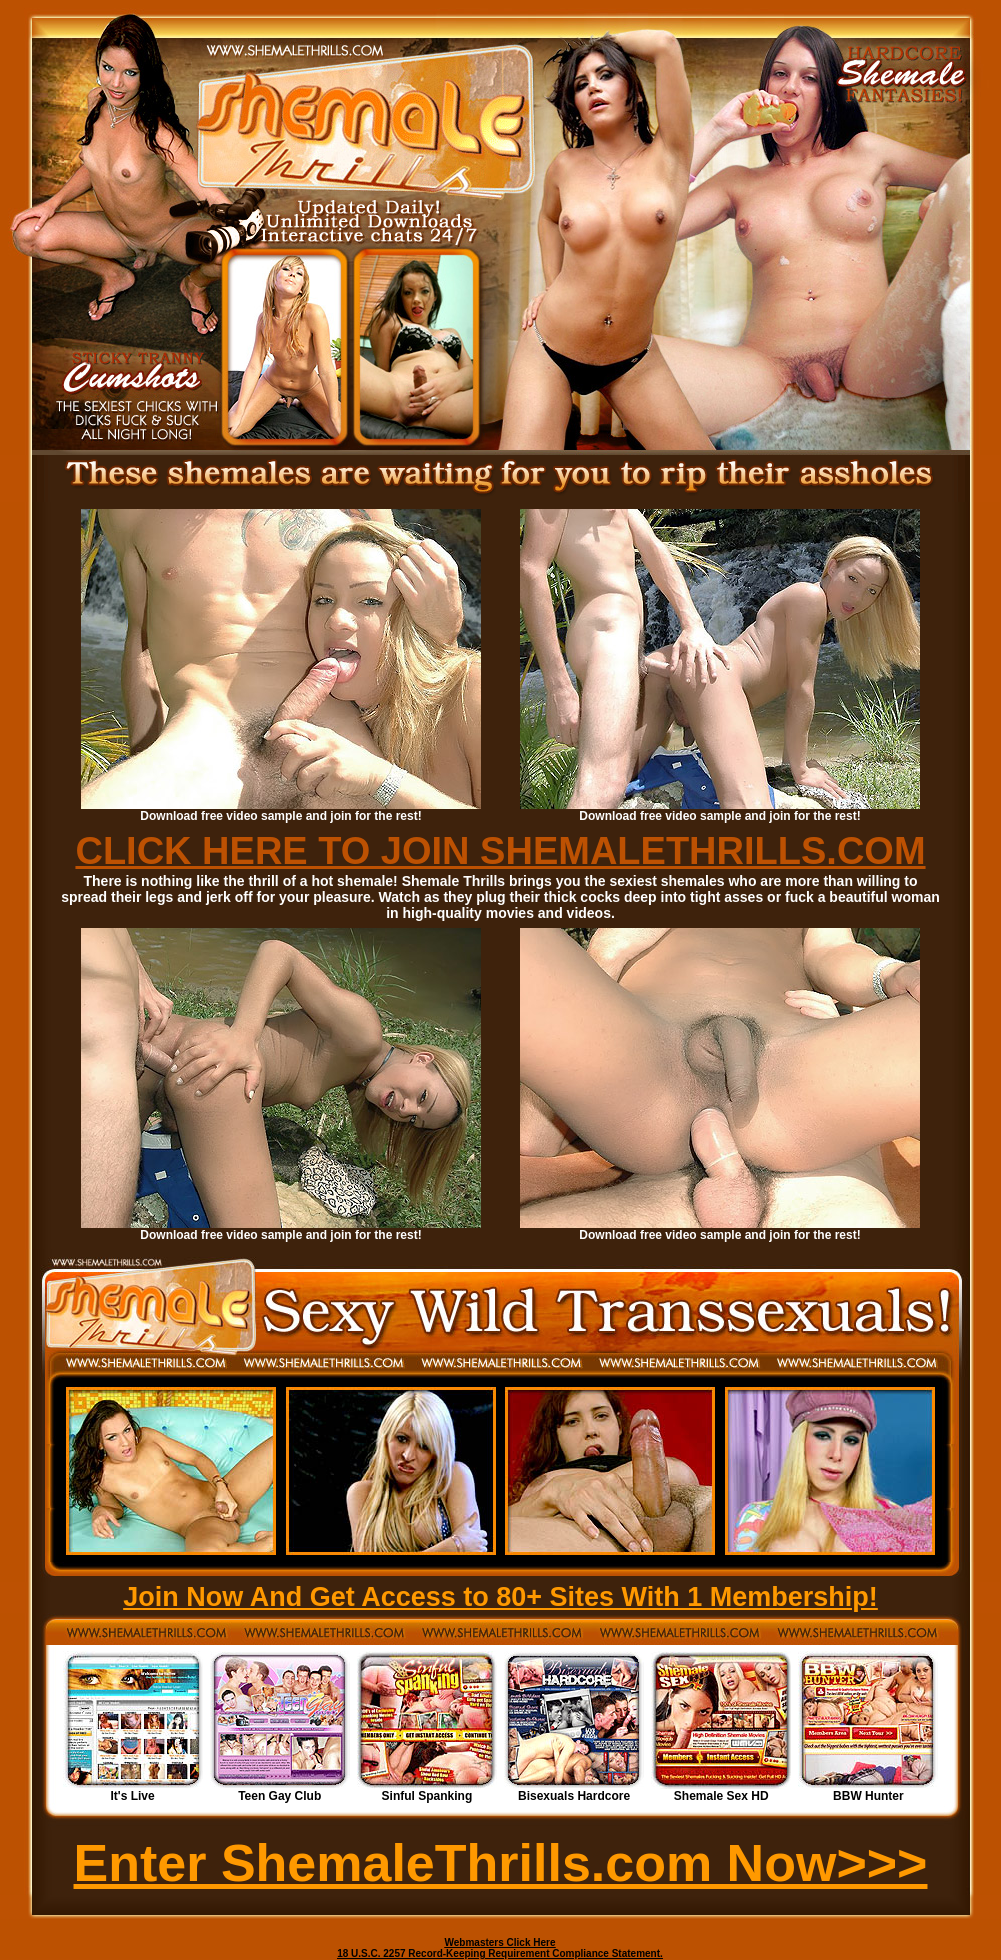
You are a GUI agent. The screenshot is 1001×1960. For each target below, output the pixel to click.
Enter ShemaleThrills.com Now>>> (501, 1863)
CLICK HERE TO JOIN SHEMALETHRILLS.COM (500, 851)
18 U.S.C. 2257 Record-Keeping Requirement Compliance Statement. (500, 1953)
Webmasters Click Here (500, 1942)
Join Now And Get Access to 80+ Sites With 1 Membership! (500, 1597)
